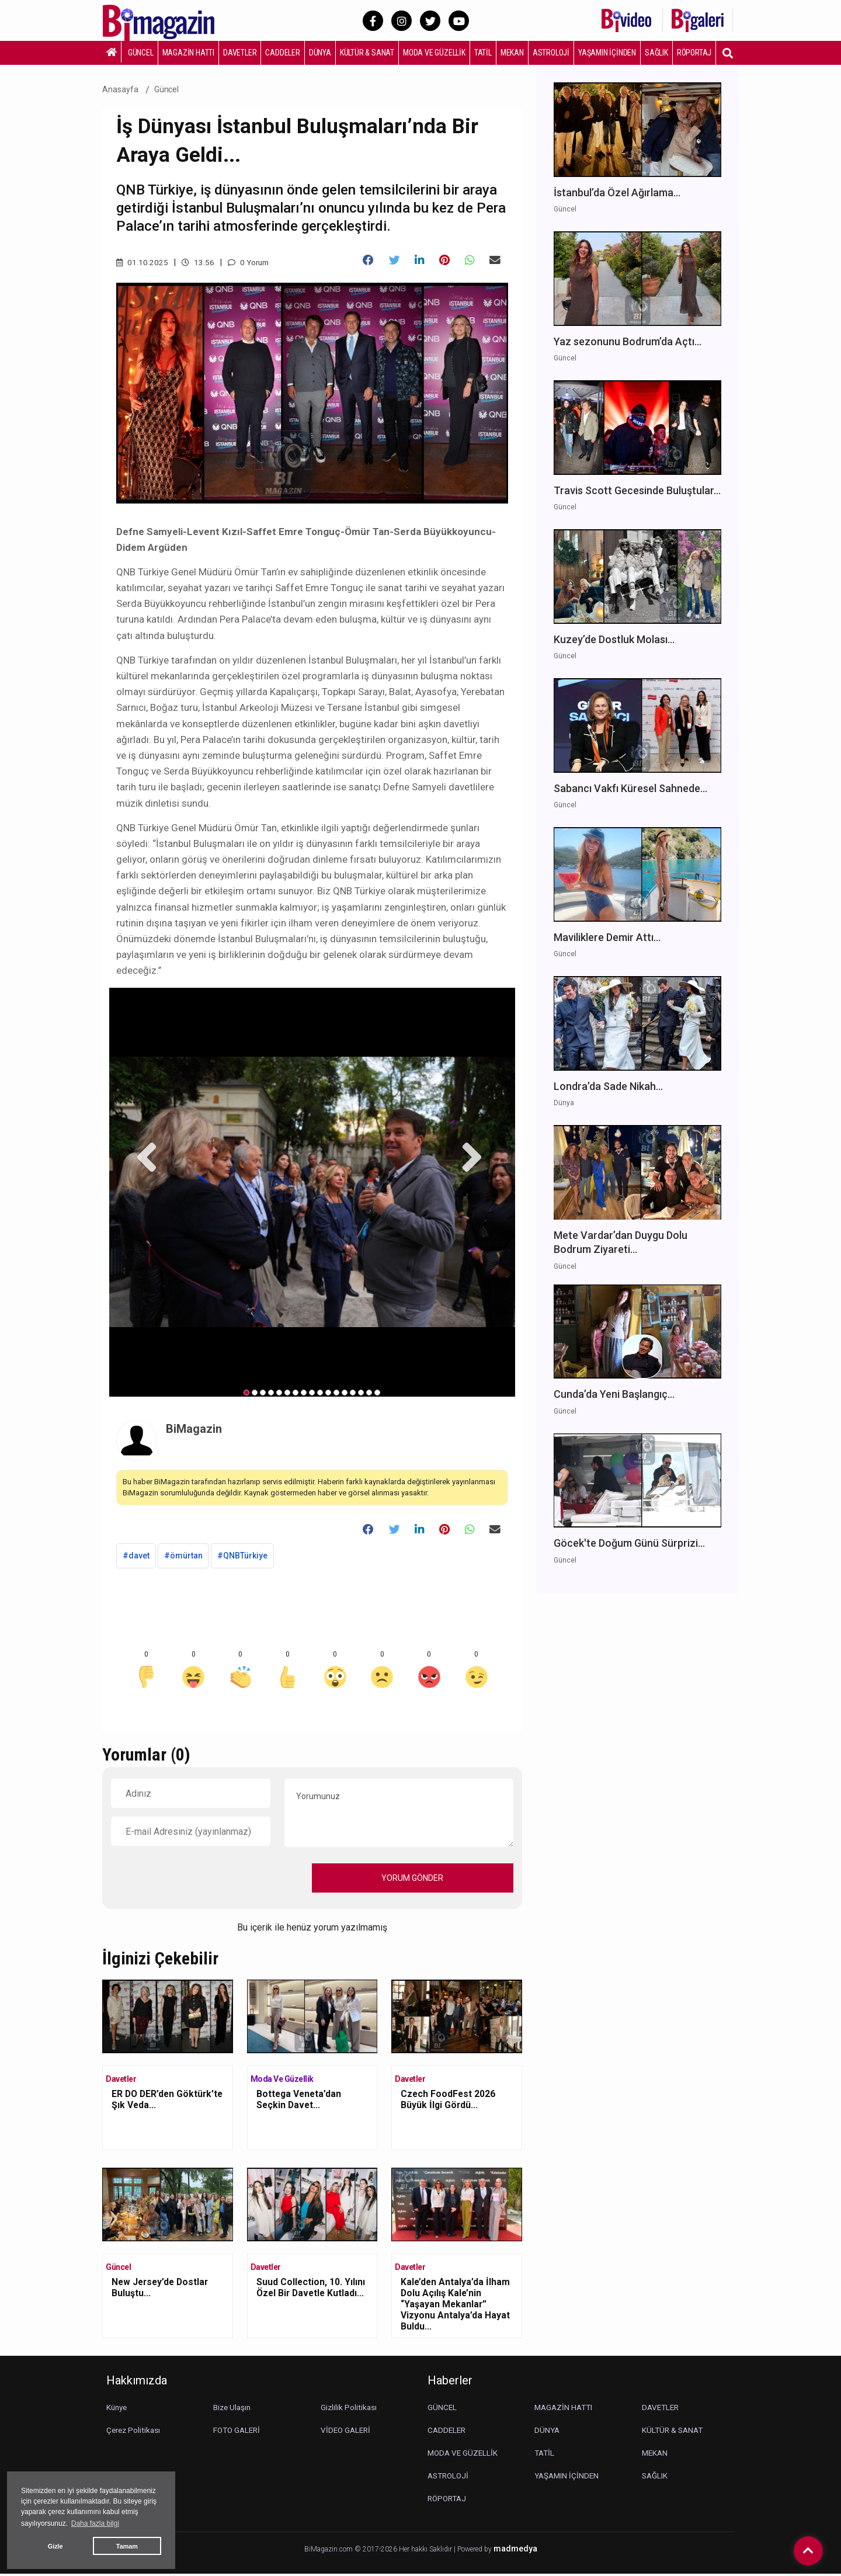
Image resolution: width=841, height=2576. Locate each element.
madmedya (515, 2551)
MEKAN (512, 52)
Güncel (166, 89)
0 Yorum (250, 262)
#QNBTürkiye (242, 1558)
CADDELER (282, 52)
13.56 (198, 262)
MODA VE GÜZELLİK (434, 52)
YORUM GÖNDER (412, 1880)
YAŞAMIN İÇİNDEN (607, 52)
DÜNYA (320, 52)
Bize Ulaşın (233, 2409)
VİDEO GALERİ (347, 2432)
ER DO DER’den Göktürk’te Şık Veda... (159, 2102)
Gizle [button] (55, 2546)
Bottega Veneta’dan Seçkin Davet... (299, 2102)
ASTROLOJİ (551, 52)
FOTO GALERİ (238, 2432)
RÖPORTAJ (694, 52)
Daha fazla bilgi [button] (95, 2523)
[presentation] (200, 1880)
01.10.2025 (142, 262)
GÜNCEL (141, 52)
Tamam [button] (127, 2546)
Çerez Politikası (134, 2432)
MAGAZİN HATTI (188, 52)
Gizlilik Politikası (349, 2409)
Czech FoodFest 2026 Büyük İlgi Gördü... (448, 2102)
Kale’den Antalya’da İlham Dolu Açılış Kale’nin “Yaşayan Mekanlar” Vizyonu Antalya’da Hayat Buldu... (456, 2307)
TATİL (483, 52)
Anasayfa (120, 89)
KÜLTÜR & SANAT (367, 52)
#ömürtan (183, 1558)
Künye (117, 2409)
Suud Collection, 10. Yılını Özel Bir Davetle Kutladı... (311, 2290)
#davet (136, 1558)
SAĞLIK (656, 52)
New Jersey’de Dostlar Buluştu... (162, 2290)
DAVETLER (239, 52)
